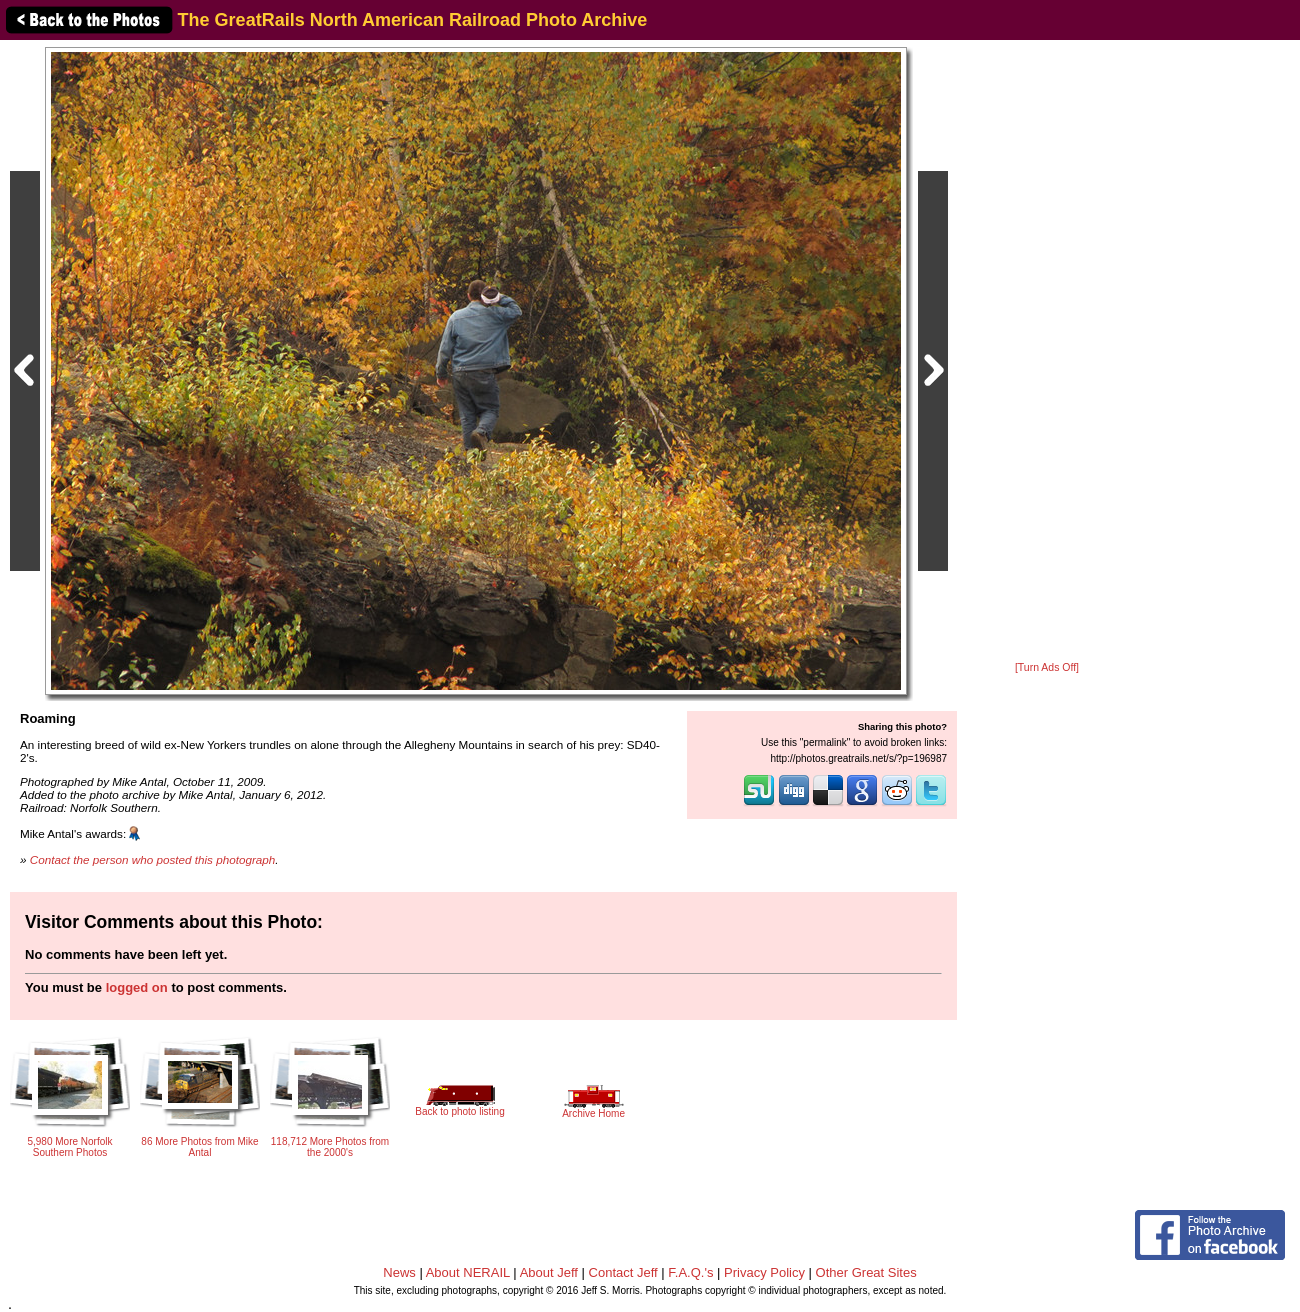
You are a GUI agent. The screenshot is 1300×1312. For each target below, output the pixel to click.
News (399, 1272)
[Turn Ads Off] (1047, 667)
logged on (137, 987)
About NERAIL (468, 1272)
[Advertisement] (1047, 352)
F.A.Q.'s (690, 1272)
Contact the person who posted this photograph (153, 859)
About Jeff (549, 1272)
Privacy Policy (764, 1272)
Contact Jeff (623, 1272)
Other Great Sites (866, 1272)
